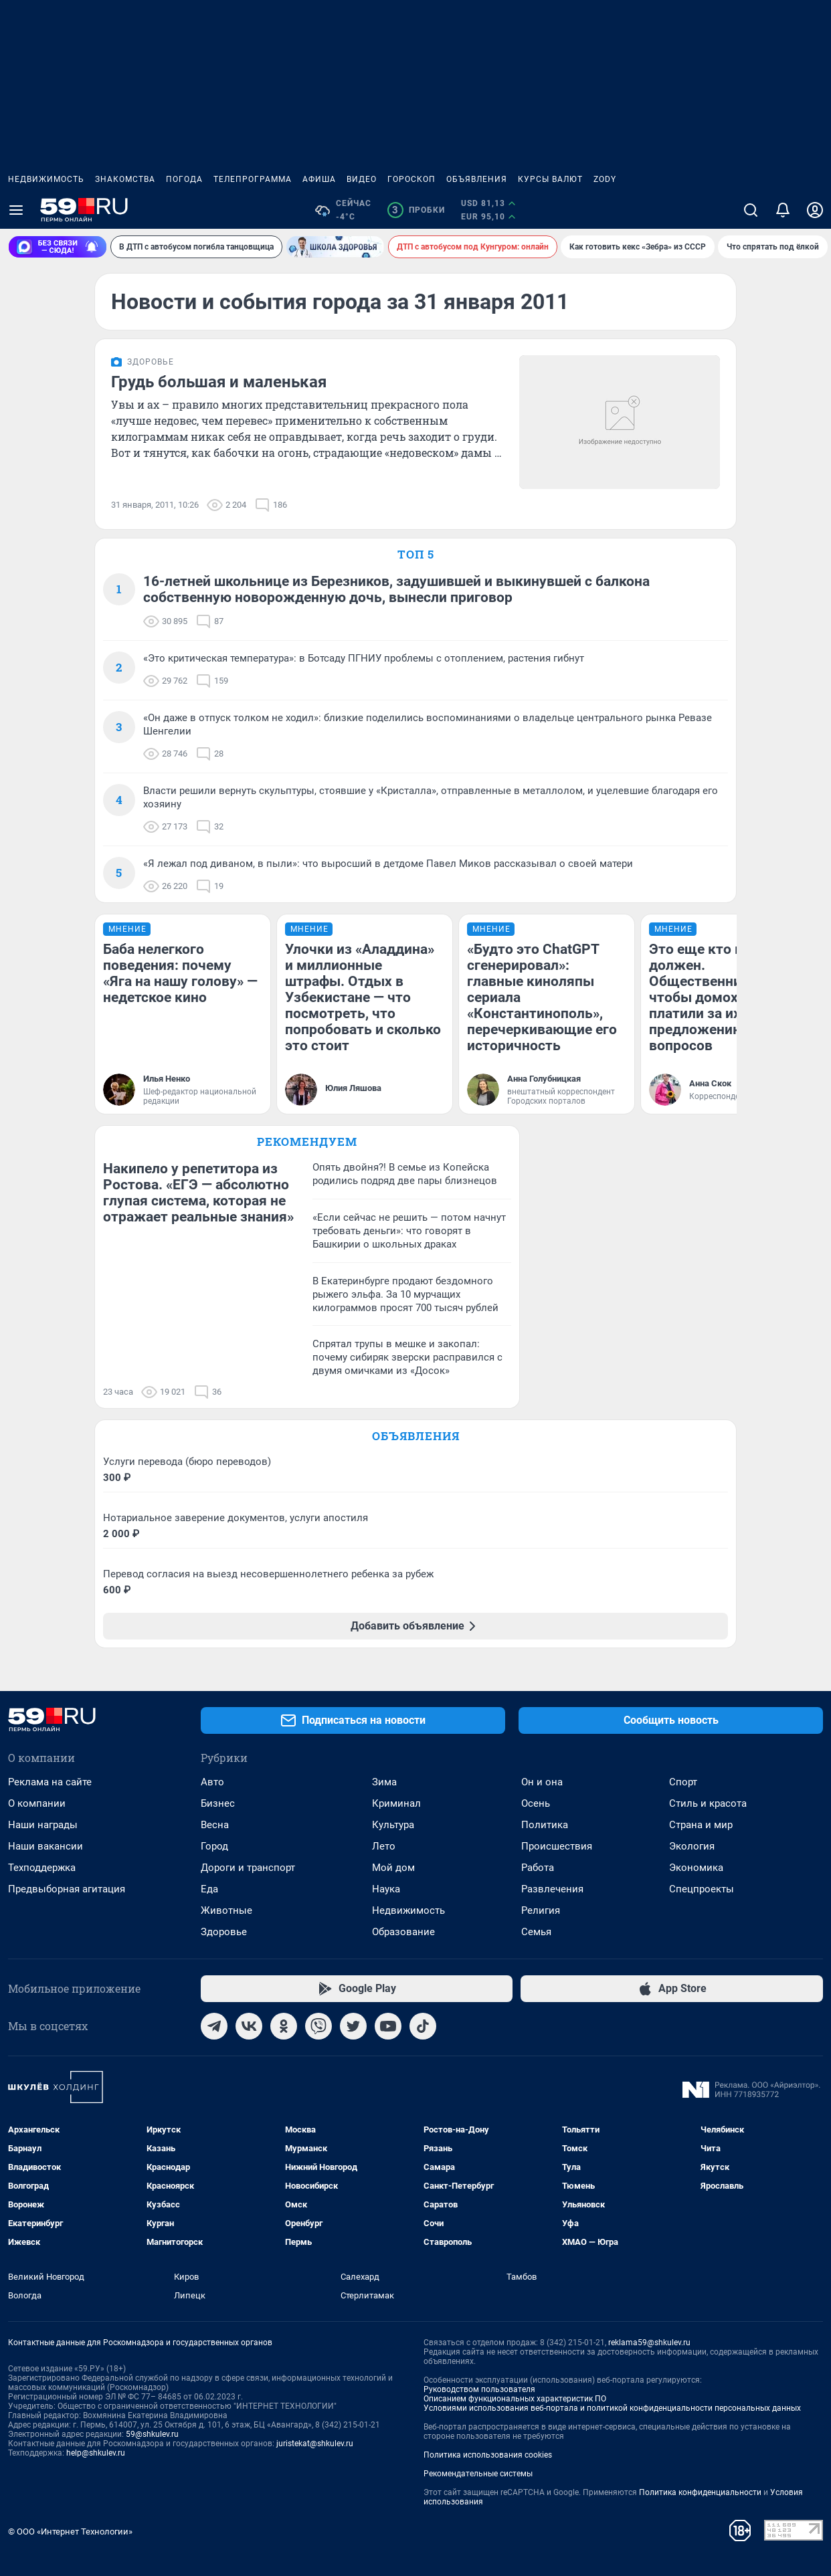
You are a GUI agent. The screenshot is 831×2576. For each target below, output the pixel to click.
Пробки (416, 210)
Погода (184, 179)
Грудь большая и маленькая (219, 382)
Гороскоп (411, 179)
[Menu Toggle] (16, 210)
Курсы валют (550, 179)
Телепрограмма (252, 179)
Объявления (476, 179)
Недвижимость (46, 179)
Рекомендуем (307, 1141)
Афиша (319, 179)
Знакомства (125, 179)
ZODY (604, 179)
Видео (362, 179)
